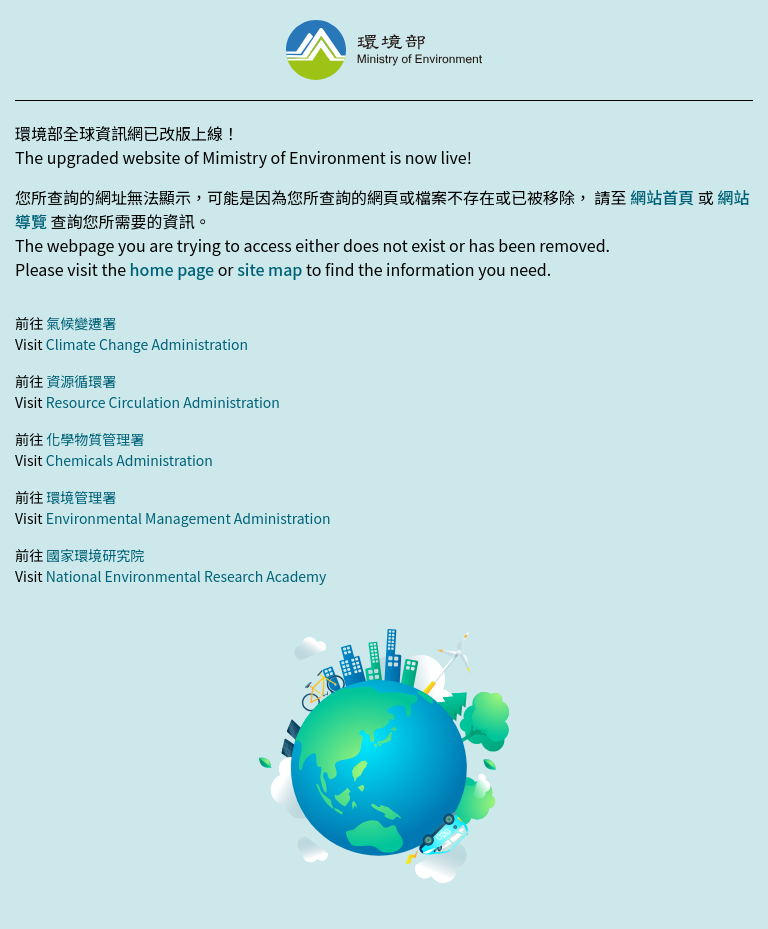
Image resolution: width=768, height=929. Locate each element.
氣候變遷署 (81, 323)
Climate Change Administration (147, 344)
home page (172, 269)
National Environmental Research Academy (186, 576)
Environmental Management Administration (188, 518)
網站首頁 (662, 197)
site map (269, 269)
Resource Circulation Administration (163, 402)
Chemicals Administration (129, 460)
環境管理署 (81, 497)
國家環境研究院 (95, 555)
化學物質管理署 (95, 439)
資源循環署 (81, 381)
